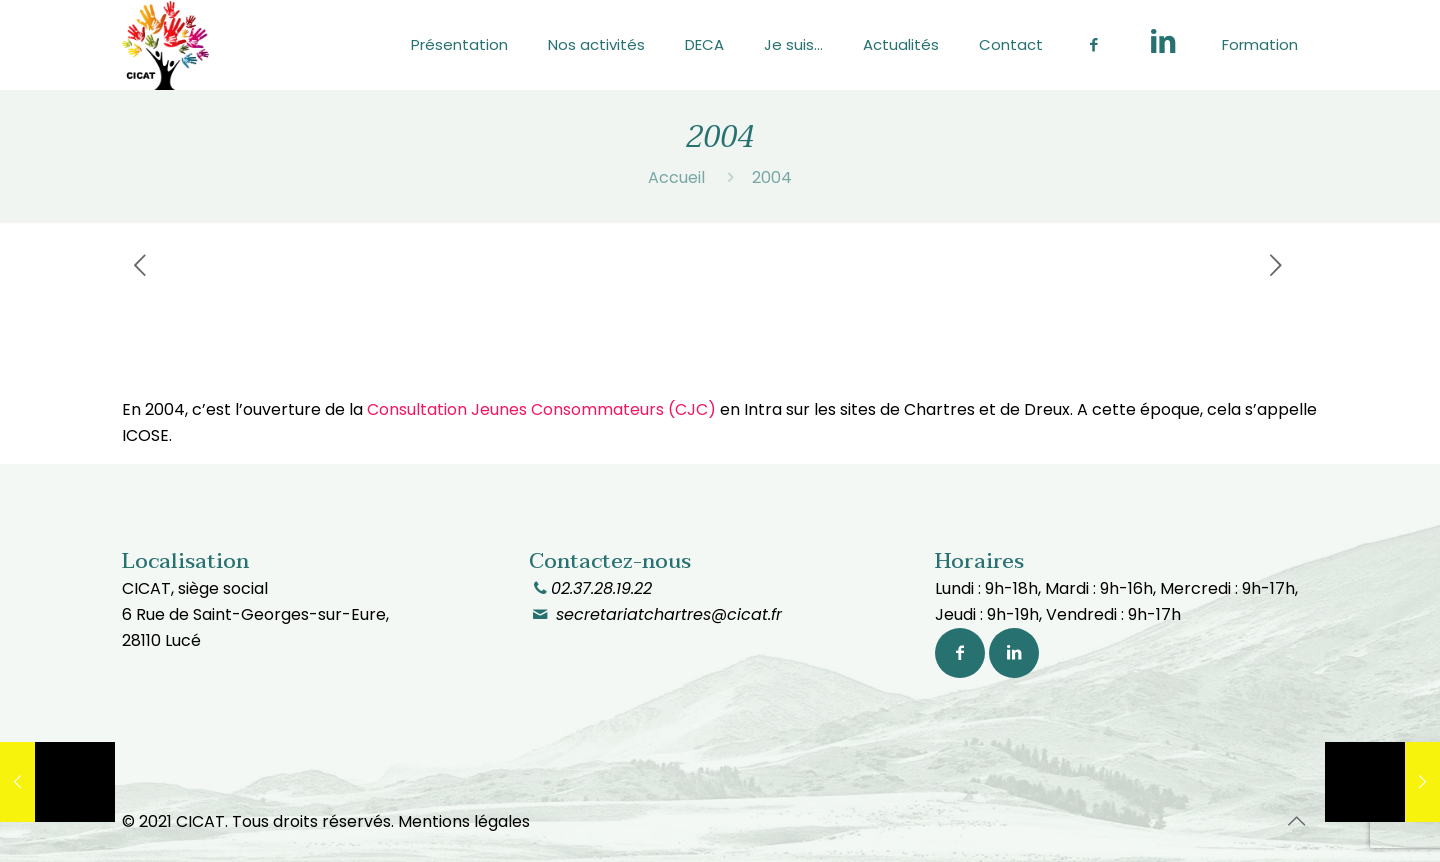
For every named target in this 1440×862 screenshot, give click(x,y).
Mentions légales (464, 821)
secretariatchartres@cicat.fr (666, 614)
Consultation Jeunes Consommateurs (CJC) (541, 409)
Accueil (676, 177)
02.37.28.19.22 (601, 588)
